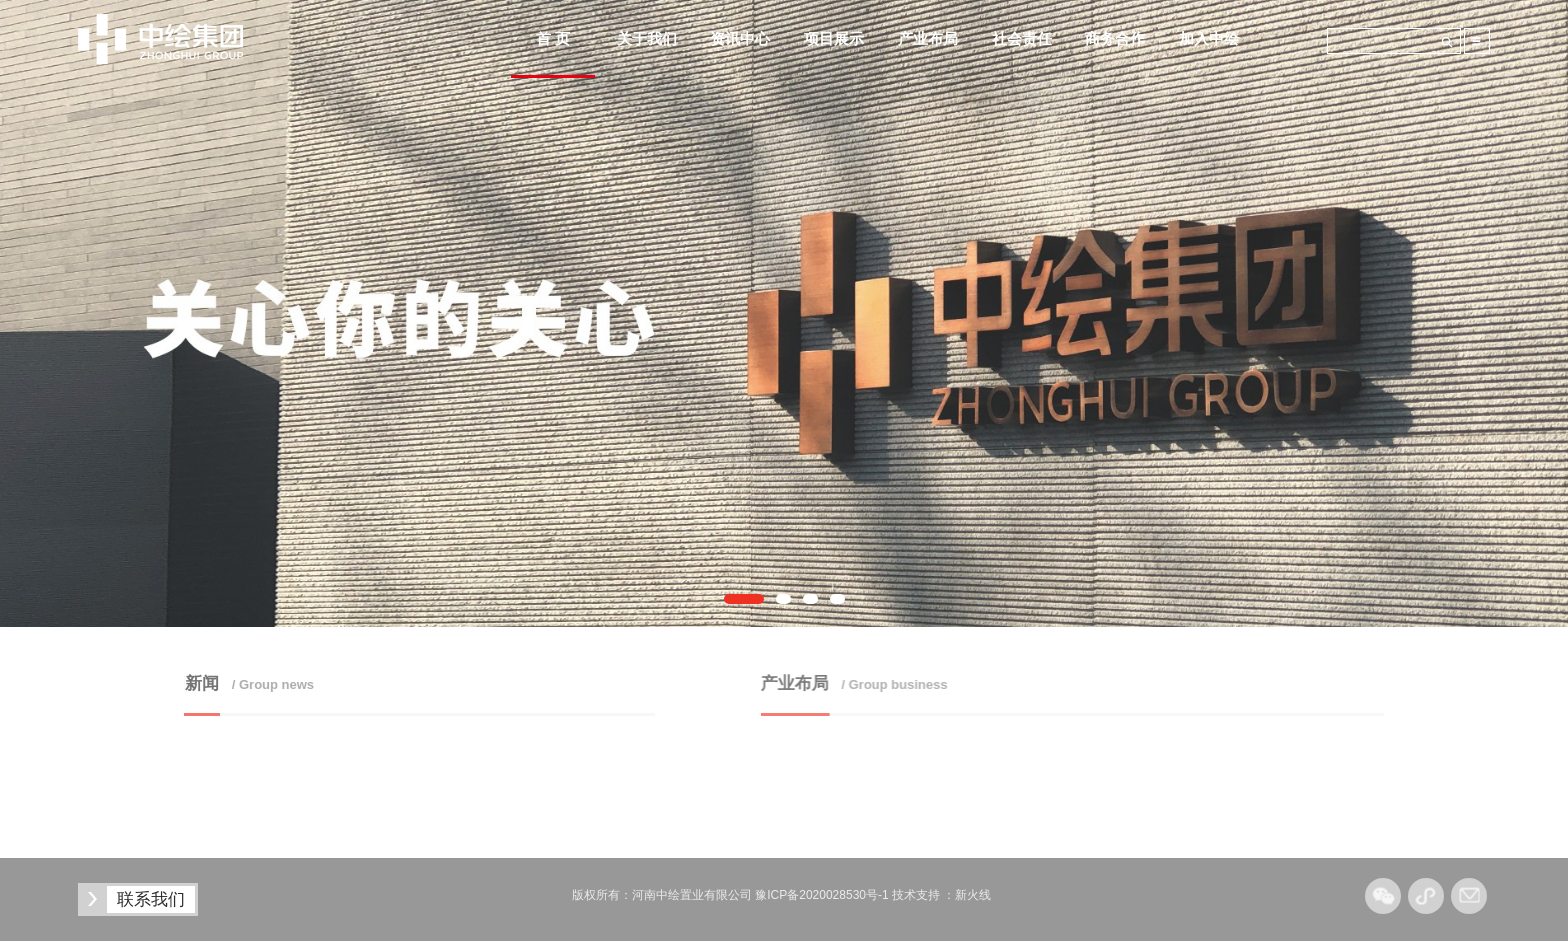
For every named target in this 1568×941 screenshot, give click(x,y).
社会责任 (1022, 38)
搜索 (1447, 42)
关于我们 (647, 38)
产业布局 (928, 38)
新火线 (973, 895)
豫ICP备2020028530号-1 (821, 895)
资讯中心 (740, 38)
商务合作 (1115, 38)
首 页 (553, 38)
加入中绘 (1209, 38)
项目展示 (834, 38)
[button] (744, 599)
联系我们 (151, 899)
